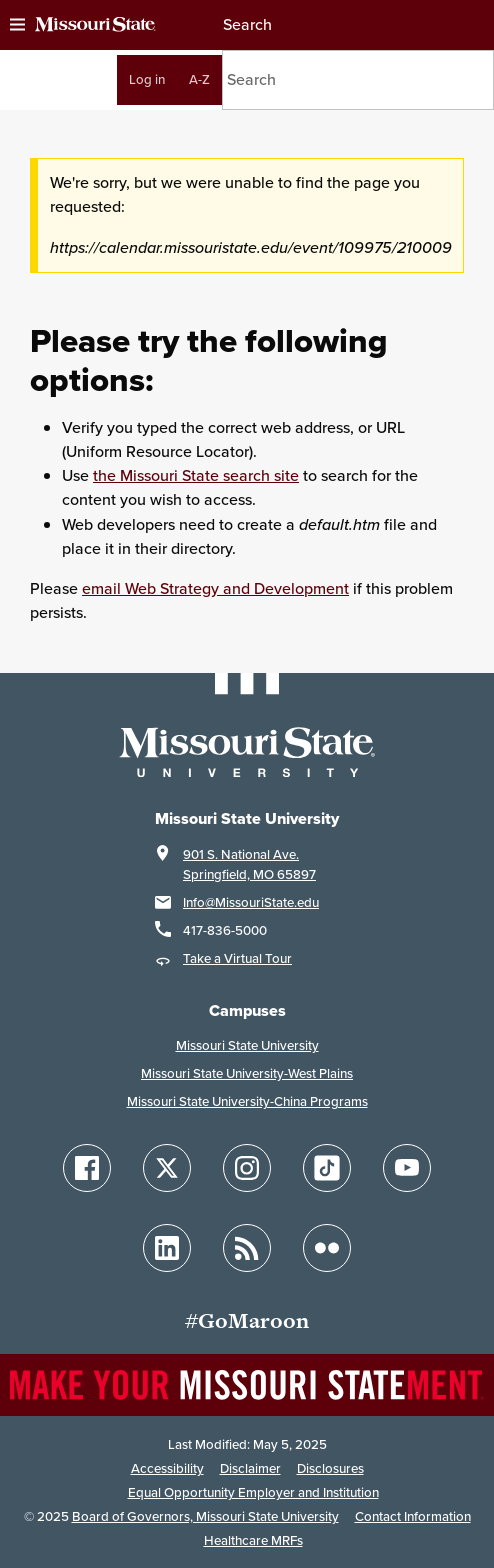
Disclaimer (250, 1468)
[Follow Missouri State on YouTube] (407, 1168)
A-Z (199, 79)
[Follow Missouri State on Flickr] (327, 1248)
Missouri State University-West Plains (247, 1073)
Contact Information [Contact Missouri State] (413, 1516)
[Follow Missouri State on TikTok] (327, 1168)
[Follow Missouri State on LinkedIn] (167, 1248)
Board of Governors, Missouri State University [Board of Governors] (205, 1516)
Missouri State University (247, 1045)
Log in (147, 79)
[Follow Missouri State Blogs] (247, 1248)
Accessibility (167, 1468)
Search (247, 24)
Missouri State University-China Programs (247, 1101)
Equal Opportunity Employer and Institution (253, 1492)
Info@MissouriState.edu (251, 902)
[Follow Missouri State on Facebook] (87, 1168)
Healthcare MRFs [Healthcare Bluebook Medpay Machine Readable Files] (253, 1540)
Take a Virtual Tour (237, 958)
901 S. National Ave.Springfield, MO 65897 (249, 864)
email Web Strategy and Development (215, 588)
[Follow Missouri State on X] (167, 1168)
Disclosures (330, 1468)
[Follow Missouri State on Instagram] (247, 1168)
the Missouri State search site (196, 475)
